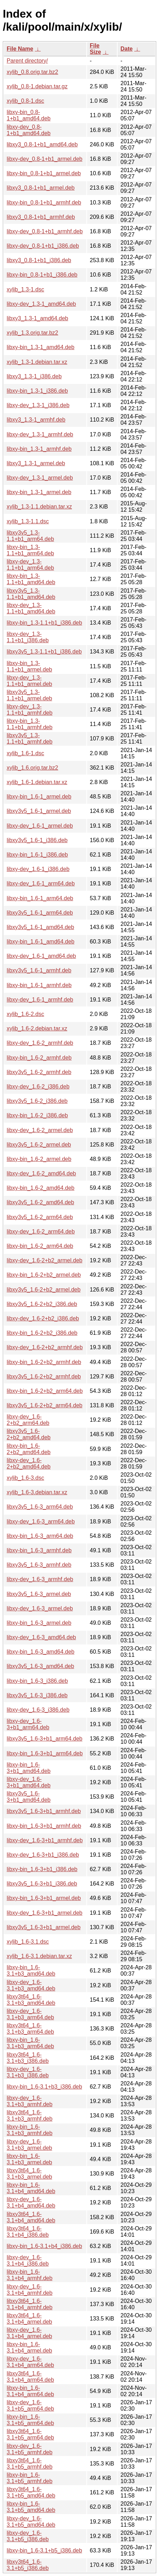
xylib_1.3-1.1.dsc (28, 521)
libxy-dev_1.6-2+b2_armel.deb (44, 1260)
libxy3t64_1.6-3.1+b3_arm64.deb (30, 2028)
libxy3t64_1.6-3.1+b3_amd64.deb (31, 2000)
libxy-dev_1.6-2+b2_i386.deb (43, 1318)
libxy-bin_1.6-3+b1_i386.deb (42, 1869)
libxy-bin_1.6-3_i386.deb (37, 1681)
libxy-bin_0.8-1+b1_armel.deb (44, 173)
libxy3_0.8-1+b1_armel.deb (40, 188)
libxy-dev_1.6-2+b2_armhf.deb (45, 1347)
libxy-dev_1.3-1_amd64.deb (41, 304)
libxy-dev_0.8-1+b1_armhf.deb (45, 231)
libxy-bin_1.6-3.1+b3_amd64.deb (31, 1970)
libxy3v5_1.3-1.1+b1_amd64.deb (31, 594)
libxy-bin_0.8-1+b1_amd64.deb (29, 115)
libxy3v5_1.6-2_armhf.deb (39, 1072)
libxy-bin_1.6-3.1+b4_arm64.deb (30, 2391)
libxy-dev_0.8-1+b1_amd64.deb (29, 130)
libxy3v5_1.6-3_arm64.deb (40, 1507)
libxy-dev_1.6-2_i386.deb (38, 1087)
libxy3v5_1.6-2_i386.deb (37, 1101)
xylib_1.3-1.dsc (25, 289)
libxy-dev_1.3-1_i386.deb (38, 405)
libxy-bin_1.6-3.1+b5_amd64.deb (31, 2507)
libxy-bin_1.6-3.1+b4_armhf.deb (29, 2275)
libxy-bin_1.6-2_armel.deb (39, 1159)
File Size (95, 49)
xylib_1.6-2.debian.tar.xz (37, 1028)
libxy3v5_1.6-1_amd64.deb (40, 927)
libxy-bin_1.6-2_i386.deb (37, 1115)
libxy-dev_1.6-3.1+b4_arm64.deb (30, 2362)
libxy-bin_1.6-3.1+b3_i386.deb (44, 2087)
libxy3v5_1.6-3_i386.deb (37, 1695)
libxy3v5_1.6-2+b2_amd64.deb (29, 1434)
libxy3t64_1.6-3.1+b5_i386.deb (28, 2565)
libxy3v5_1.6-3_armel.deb (39, 1594)
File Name (20, 49)
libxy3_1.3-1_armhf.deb (36, 420)
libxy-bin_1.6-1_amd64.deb (40, 942)
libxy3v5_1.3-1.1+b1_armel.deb (29, 695)
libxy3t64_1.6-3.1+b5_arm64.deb (30, 2434)
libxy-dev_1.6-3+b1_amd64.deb (29, 1782)
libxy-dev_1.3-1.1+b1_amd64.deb (31, 608)
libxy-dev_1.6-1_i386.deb (38, 869)
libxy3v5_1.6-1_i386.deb (37, 840)
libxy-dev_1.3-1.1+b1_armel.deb (29, 681)
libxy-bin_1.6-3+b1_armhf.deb (44, 1826)
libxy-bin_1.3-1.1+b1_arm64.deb (30, 550)
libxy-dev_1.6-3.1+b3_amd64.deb (31, 1985)
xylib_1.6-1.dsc (25, 753)
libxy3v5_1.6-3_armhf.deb (39, 1565)
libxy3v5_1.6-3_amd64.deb (40, 1666)
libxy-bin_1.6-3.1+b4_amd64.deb (31, 2188)
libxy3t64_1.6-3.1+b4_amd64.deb (31, 2217)
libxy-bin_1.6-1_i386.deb (37, 855)
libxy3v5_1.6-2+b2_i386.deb (42, 1304)
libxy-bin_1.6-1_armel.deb (39, 797)
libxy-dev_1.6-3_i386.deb (38, 1710)
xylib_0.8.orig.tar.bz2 (32, 72)
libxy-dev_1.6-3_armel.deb (40, 1608)
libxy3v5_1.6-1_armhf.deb (39, 970)
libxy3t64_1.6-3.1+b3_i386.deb (28, 2058)
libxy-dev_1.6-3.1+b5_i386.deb (28, 2536)
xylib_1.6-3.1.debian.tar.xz (39, 1956)
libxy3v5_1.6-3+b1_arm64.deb (44, 1739)
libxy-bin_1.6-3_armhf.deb (39, 1550)
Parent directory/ (27, 61)
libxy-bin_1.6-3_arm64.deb (40, 1536)
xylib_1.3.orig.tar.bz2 (32, 333)
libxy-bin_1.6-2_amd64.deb (40, 1188)
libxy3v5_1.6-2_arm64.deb (40, 1217)
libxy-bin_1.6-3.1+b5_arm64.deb (30, 2420)
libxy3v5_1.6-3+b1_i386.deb (42, 1884)
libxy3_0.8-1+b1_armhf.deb (41, 217)
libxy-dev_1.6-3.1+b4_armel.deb (29, 2333)
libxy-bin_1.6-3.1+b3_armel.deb (29, 2159)
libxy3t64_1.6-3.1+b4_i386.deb (28, 2231)
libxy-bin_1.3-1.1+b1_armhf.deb (29, 724)
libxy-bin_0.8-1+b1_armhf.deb (44, 203)
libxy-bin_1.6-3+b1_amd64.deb (29, 1768)
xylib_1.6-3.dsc (25, 1478)
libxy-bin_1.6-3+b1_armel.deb (44, 1898)
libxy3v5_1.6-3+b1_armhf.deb (44, 1811)
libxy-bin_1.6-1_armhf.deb (39, 985)
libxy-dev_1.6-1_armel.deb (40, 826)
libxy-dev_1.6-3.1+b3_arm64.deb (30, 2014)
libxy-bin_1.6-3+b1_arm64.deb (45, 1753)
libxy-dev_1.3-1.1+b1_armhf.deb (29, 709)
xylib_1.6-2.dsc (25, 1014)
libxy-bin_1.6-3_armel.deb (39, 1623)
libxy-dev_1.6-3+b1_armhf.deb (45, 1840)
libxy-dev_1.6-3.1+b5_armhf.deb (29, 2449)
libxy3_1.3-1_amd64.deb (37, 318)
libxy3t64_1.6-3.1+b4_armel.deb (29, 2318)
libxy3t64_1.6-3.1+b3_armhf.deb (29, 2115)
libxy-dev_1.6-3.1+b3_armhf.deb (29, 2101)
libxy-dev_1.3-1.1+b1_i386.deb (28, 637)
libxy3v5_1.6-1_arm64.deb (40, 913)
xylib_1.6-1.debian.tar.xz (37, 782)
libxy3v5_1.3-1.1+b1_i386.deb (44, 652)
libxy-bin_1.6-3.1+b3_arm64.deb (30, 2043)
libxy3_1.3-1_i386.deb (34, 376)
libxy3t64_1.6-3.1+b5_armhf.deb (29, 2463)
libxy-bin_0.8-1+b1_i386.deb (42, 275)
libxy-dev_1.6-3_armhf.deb (40, 1579)
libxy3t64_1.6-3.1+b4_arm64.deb (30, 2376)
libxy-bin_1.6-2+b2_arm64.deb (45, 1391)
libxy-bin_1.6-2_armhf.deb (39, 1058)
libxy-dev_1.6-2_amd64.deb (41, 1173)
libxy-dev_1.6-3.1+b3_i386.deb (28, 2072)
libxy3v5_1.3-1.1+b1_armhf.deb (29, 738)
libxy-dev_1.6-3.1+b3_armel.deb (29, 2145)
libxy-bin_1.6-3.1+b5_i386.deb (44, 2550)
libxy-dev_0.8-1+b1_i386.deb (43, 246)
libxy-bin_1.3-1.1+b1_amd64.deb (31, 579)
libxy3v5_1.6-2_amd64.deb (40, 1202)
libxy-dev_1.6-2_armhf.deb (40, 1043)
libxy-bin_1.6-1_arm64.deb (40, 898)
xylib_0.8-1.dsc (25, 101)
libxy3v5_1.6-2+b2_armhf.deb (44, 1376)
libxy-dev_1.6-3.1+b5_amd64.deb (31, 2521)
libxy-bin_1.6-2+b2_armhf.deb (44, 1362)
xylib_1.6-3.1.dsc (28, 1942)
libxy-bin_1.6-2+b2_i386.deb (42, 1333)
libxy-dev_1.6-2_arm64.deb (41, 1232)
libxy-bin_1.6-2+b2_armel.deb (44, 1275)
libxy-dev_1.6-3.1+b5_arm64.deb (30, 2405)
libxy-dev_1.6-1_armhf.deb (40, 1000)
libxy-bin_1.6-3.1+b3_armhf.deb (29, 2130)
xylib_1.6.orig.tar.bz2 (32, 768)
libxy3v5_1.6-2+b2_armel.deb (43, 1290)
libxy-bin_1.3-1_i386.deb (37, 391)
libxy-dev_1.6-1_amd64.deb (41, 956)
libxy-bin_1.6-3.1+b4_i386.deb (44, 2246)
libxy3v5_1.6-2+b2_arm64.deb (44, 1405)
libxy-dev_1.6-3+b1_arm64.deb (28, 1724)
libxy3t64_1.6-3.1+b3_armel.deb (29, 2173)
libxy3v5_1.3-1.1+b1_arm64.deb (30, 536)
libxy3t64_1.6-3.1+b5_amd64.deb (31, 2492)
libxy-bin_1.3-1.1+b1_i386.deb (44, 623)
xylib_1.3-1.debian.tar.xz (37, 362)
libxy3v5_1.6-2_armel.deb (39, 1145)
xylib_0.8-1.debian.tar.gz (37, 86)
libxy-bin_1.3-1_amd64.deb (40, 347)
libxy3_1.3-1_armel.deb (36, 463)
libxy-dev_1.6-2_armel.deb (40, 1130)
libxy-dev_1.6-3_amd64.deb (41, 1637)
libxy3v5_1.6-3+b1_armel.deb (43, 1927)
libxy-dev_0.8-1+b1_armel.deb (44, 159)
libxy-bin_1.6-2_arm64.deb (40, 1246)
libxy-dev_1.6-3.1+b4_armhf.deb (29, 2290)
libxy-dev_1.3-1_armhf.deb (40, 434)
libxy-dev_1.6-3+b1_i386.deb (43, 1855)
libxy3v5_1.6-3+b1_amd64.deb (29, 1797)
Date (126, 49)
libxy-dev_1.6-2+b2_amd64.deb (29, 1463)
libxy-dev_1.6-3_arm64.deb (41, 1521)
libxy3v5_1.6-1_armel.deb (39, 811)
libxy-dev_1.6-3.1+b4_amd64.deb (31, 2202)
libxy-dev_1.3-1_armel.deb (40, 478)
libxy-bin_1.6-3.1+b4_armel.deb (29, 2347)
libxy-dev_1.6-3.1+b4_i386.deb (28, 2260)
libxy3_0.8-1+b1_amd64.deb (42, 144)
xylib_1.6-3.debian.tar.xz (37, 1492)
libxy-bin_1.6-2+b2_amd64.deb (29, 1449)
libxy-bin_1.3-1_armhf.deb (39, 449)
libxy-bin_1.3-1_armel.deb (39, 492)
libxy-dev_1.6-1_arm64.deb (41, 883)
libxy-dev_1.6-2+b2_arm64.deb (28, 1420)
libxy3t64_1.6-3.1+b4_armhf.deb (29, 2304)
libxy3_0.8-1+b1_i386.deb (39, 260)
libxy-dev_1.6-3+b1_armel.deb (44, 1913)
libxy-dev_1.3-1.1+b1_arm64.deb (30, 564)
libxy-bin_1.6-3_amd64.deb (40, 1652)
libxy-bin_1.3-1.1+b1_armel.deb (29, 666)
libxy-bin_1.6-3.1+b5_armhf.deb (29, 2478)
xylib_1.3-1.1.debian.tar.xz (39, 507)
